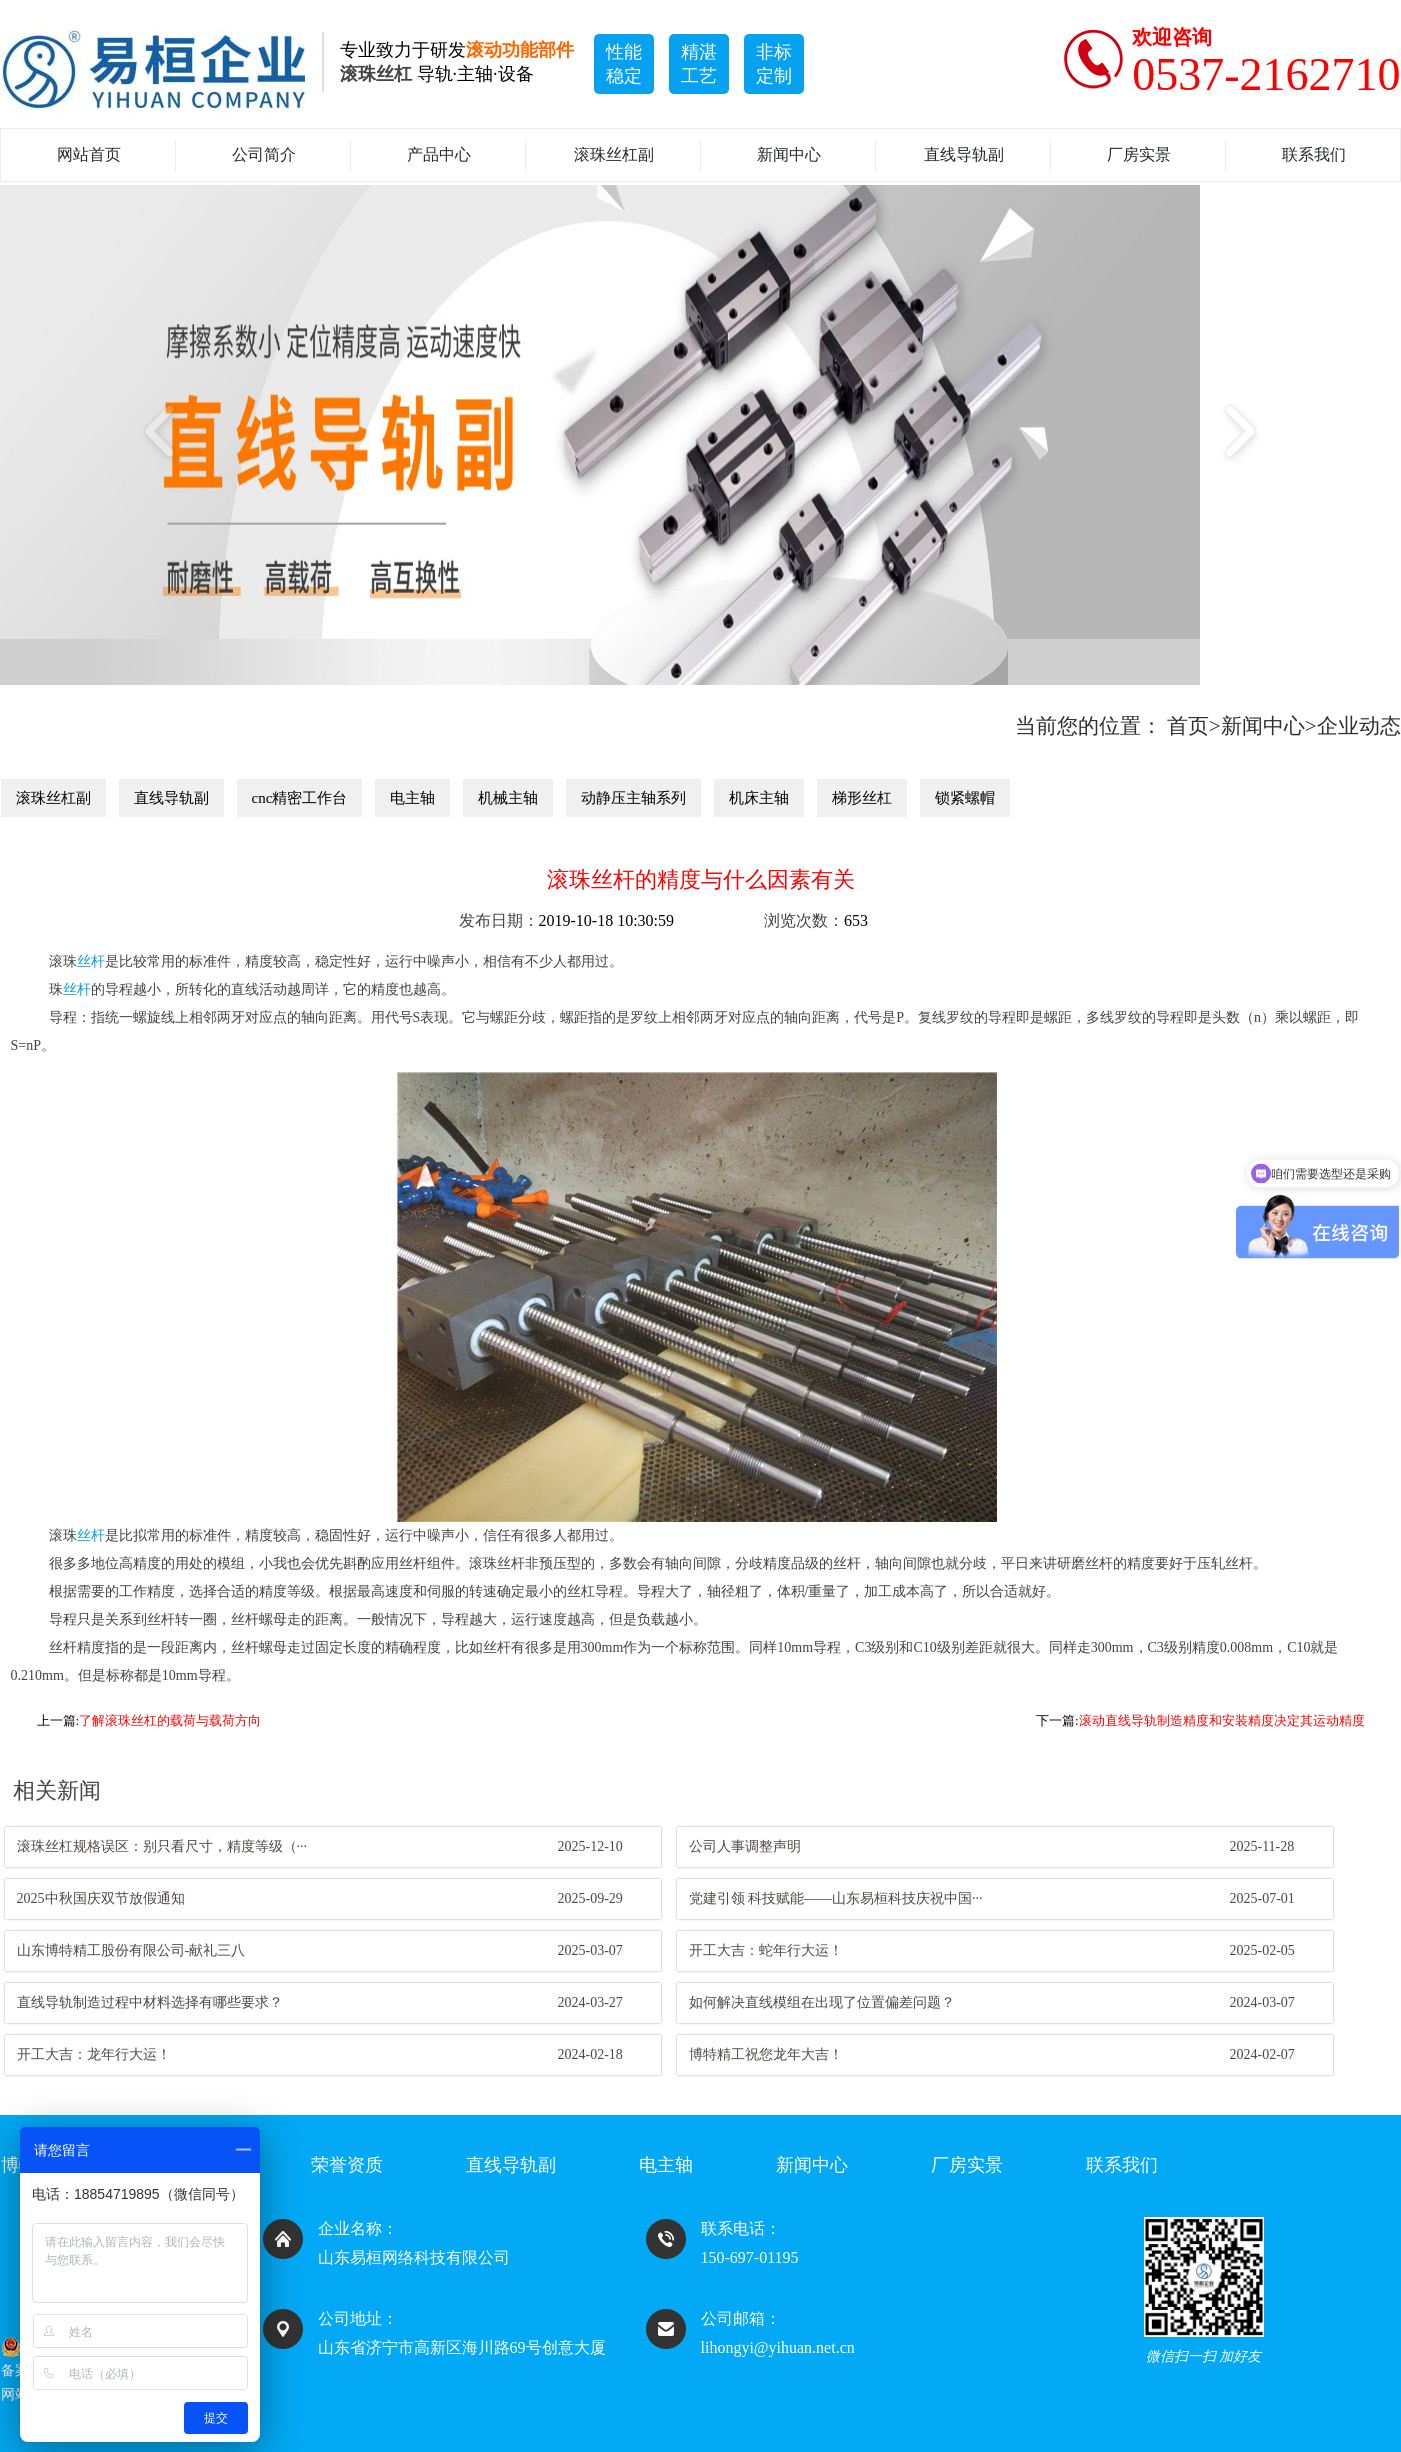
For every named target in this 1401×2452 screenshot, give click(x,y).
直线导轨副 (964, 154)
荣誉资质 (347, 2165)
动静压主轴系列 (633, 798)
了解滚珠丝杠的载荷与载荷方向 (170, 1720)
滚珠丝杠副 (614, 154)
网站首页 (89, 154)
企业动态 (1359, 726)
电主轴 (412, 798)
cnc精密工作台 (300, 798)
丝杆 (91, 961)
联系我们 (1314, 154)
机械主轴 (508, 798)
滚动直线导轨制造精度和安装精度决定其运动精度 (1222, 1720)
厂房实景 (1139, 154)
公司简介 (264, 154)
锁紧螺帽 (965, 798)
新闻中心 (789, 154)
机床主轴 (759, 798)
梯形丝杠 (862, 798)
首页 (1188, 726)
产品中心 (439, 154)
